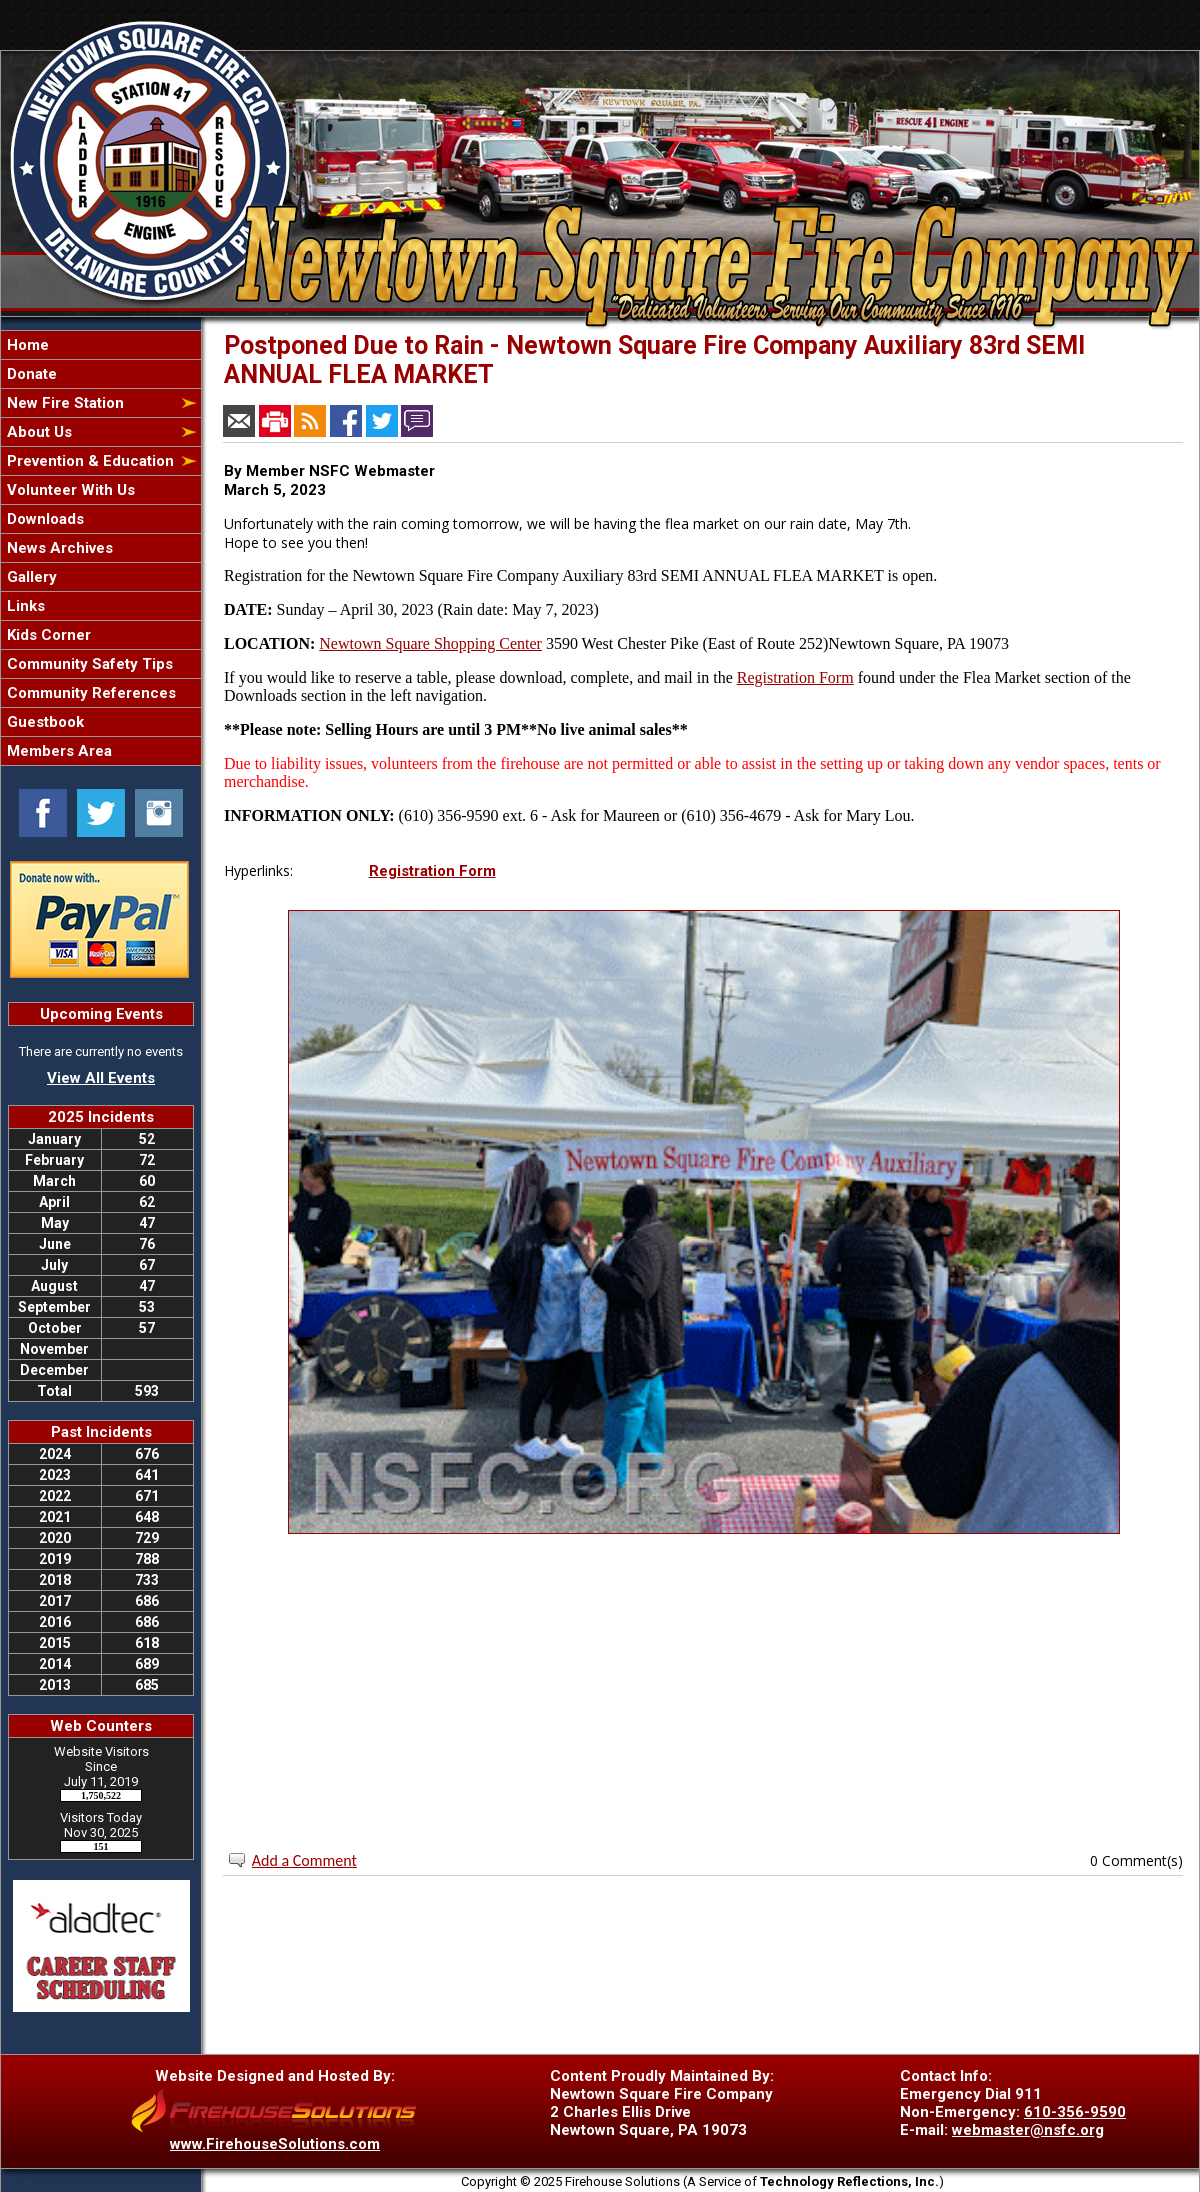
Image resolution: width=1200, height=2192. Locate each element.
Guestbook (43, 722)
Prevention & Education (88, 461)
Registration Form (795, 677)
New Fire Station (63, 403)
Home (26, 345)
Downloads (43, 519)
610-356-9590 (1075, 2112)
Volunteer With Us (69, 490)
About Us (37, 432)
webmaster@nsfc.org (1028, 2130)
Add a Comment (304, 1860)
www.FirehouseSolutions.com (275, 2144)
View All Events (101, 1078)
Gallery (30, 577)
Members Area (57, 751)
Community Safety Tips (88, 664)
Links (24, 606)
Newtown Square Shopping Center (430, 643)
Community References (89, 693)
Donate (30, 374)
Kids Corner (47, 635)
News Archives (58, 548)
